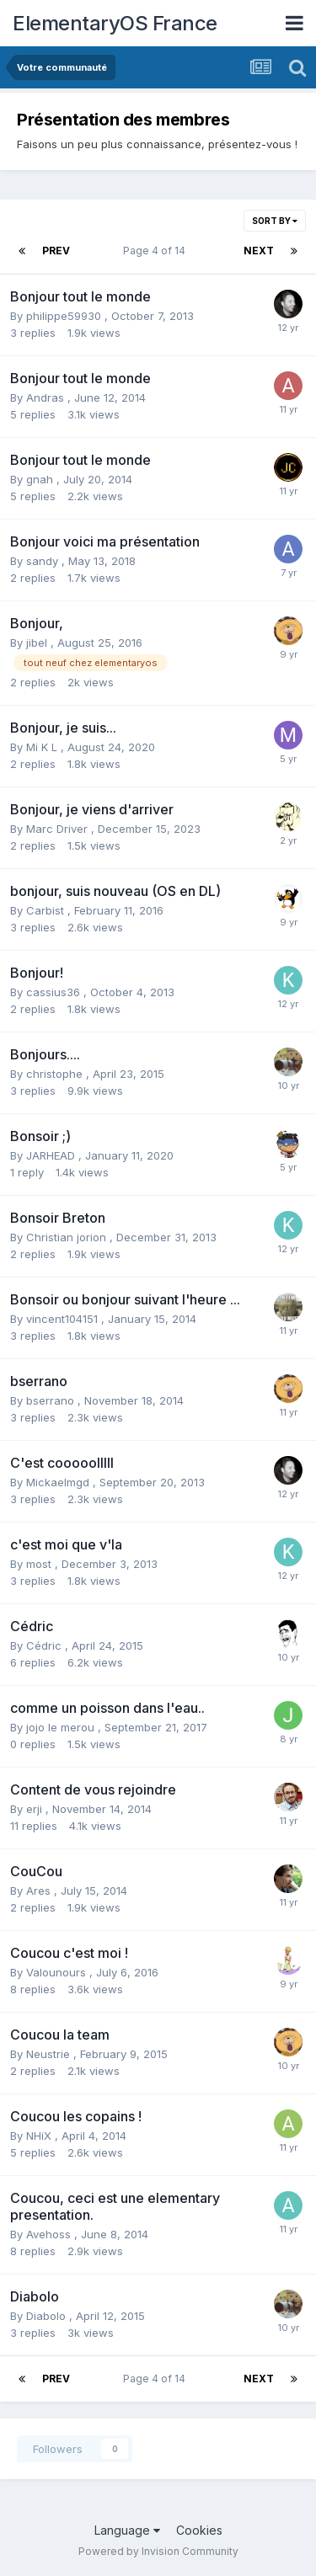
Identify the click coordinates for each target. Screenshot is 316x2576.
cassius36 (54, 992)
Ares (40, 1890)
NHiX (40, 2135)
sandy (44, 561)
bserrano (52, 1400)
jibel (38, 642)
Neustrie (49, 2054)
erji (36, 1809)
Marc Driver (58, 828)
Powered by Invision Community (158, 2551)
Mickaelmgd (59, 1482)
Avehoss (50, 2234)
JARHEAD (52, 1155)
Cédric (45, 1645)
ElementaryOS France (115, 23)
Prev (56, 250)
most (40, 1564)
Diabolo (47, 2316)
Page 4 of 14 (156, 250)
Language (127, 2530)
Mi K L (43, 747)
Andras (46, 397)
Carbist (46, 910)
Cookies (199, 2530)
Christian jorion (68, 1237)
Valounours (57, 1972)
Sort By (274, 221)
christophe (56, 1073)
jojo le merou (62, 1727)
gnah (41, 479)
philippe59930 (65, 316)
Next (259, 250)
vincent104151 (63, 1318)
